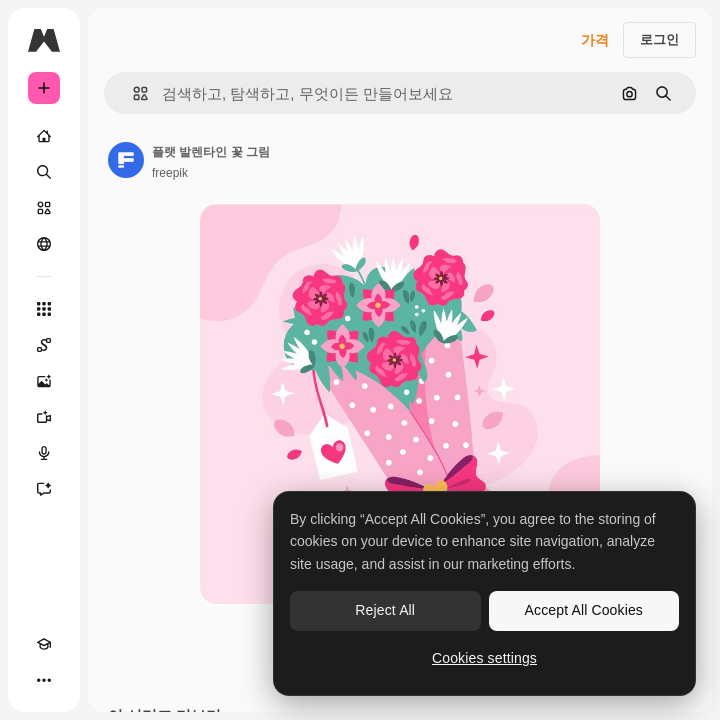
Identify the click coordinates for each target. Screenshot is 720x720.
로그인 (659, 39)
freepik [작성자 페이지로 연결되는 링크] (170, 173)
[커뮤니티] (44, 244)
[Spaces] (44, 345)
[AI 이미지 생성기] (44, 381)
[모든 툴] (44, 309)
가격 (595, 40)
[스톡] (44, 208)
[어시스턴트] (44, 489)
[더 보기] (44, 680)
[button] (132, 93)
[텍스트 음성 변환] (44, 453)
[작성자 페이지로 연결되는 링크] (126, 160)
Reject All (385, 610)
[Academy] (44, 644)
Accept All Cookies (584, 610)
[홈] (44, 136)
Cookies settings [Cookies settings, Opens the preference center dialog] (484, 658)
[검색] (44, 172)
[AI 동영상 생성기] (44, 417)
